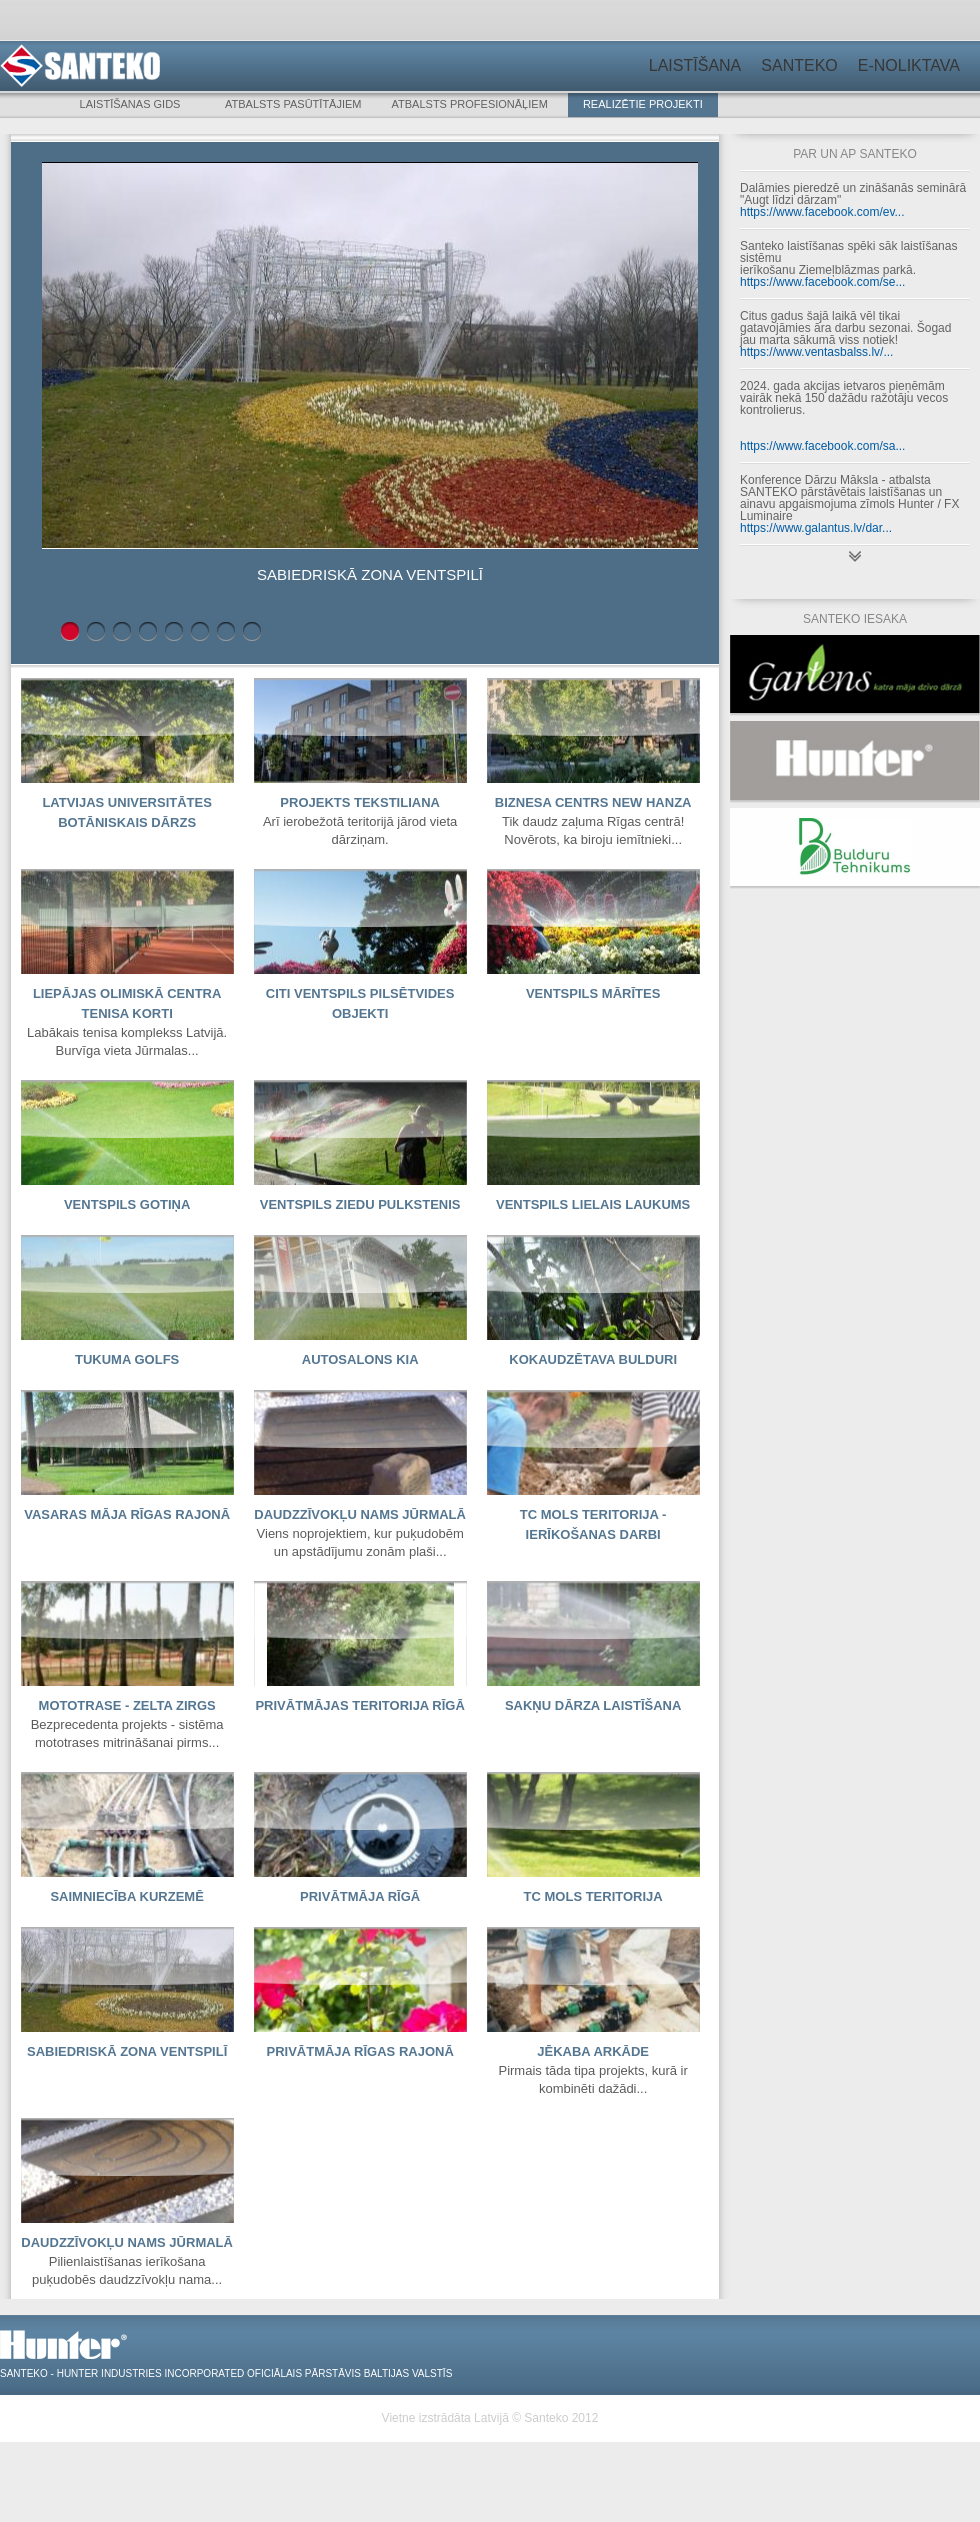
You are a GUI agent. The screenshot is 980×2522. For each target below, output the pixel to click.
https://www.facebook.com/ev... (822, 212)
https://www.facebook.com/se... (822, 282)
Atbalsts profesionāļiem (470, 104)
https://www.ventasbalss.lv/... (816, 352)
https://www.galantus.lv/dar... (816, 528)
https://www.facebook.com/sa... (822, 446)
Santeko (799, 66)
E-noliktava (909, 66)
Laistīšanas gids (130, 104)
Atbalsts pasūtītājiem (293, 104)
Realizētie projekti (643, 104)
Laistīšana (695, 66)
